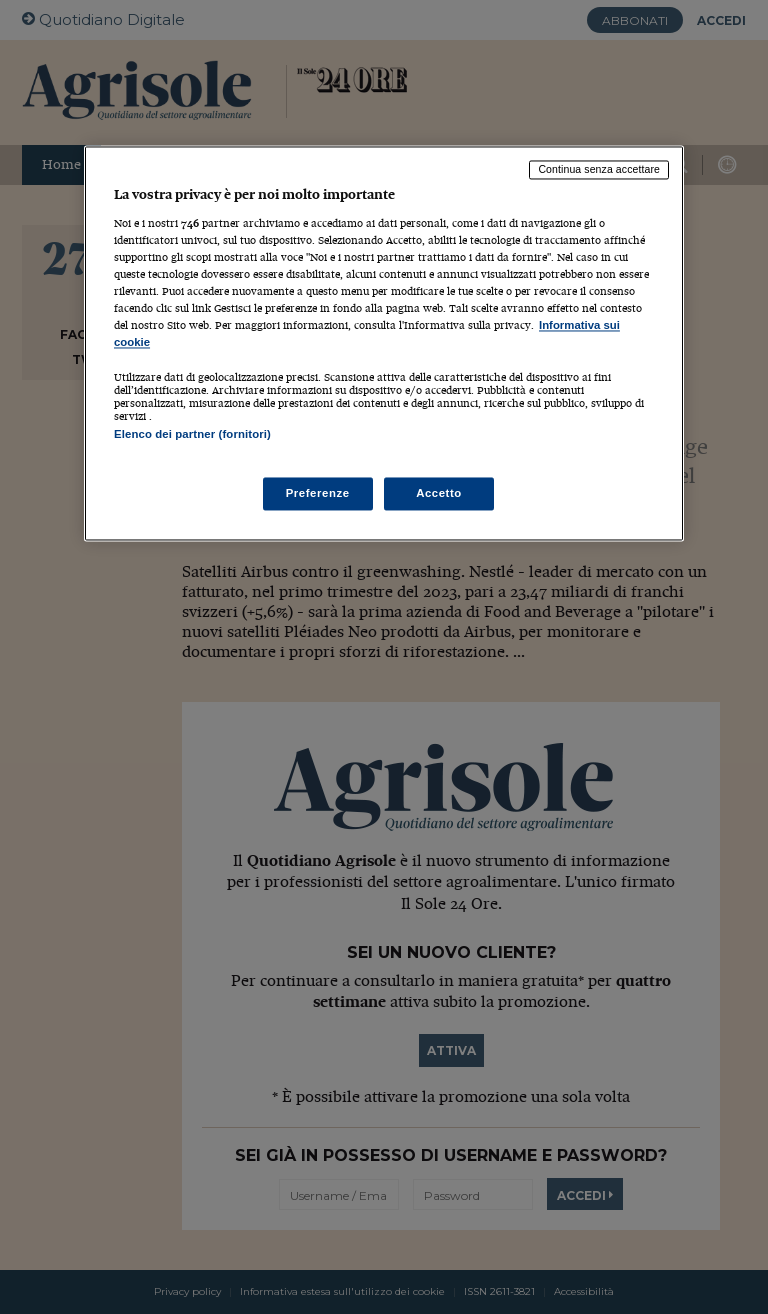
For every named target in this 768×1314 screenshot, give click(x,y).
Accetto (439, 493)
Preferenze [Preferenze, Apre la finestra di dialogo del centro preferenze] (318, 493)
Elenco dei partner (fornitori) (192, 435)
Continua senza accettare (599, 170)
